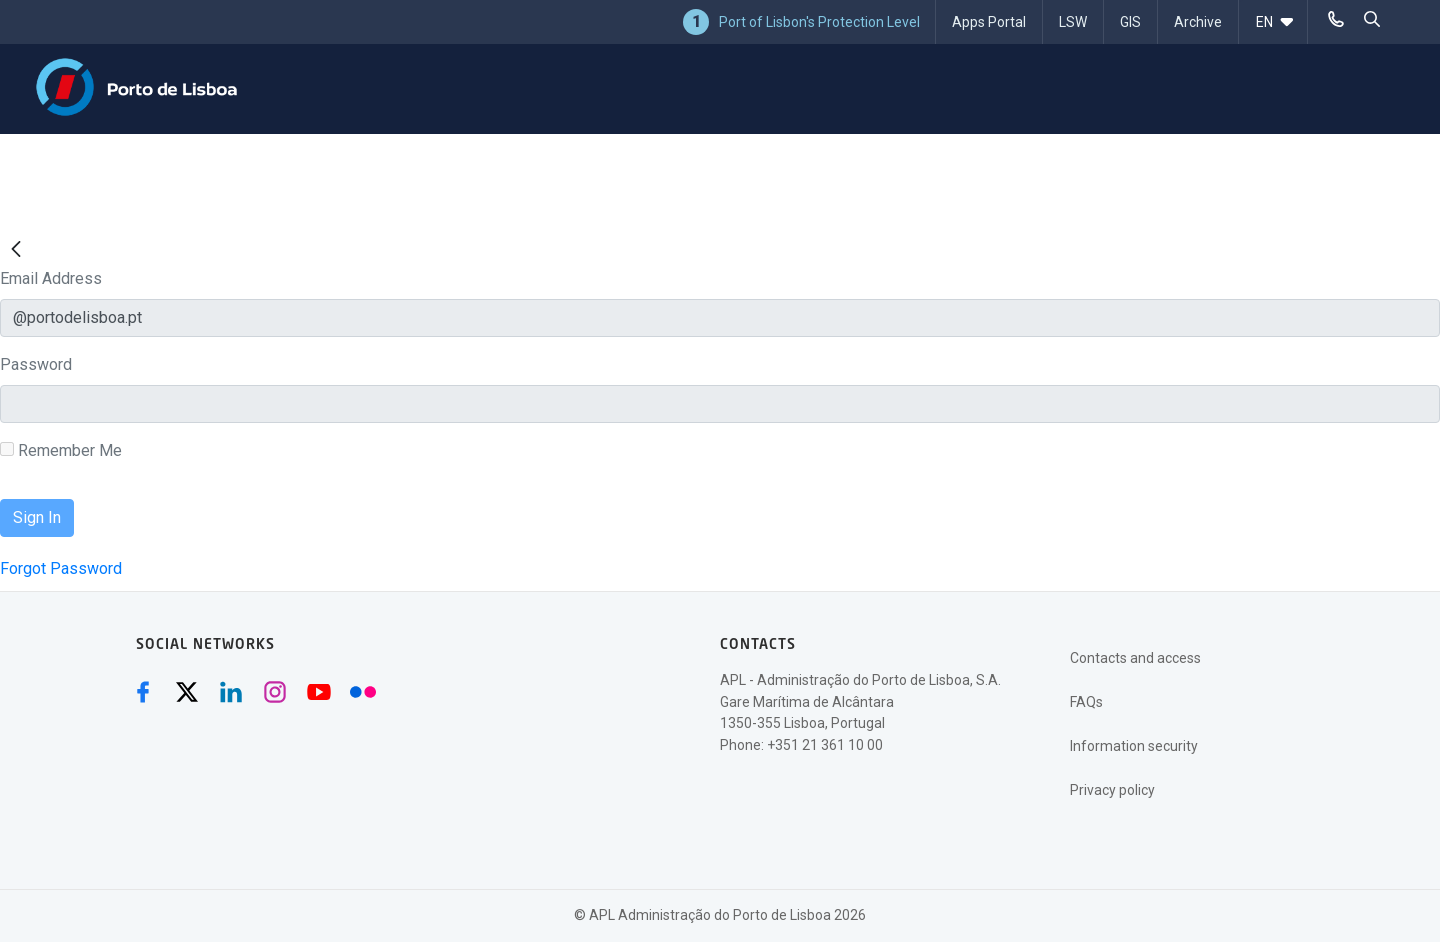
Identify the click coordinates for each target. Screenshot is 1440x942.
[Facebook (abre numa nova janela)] (143, 692)
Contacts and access (1135, 658)
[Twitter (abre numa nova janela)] (187, 692)
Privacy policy (1112, 790)
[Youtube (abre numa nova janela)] (319, 692)
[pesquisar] (1372, 20)
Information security (1134, 746)
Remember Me (61, 450)
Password (36, 364)
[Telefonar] (1336, 20)
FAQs (1086, 702)
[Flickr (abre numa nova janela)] (363, 692)
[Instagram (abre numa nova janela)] (275, 692)
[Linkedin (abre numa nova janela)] (231, 692)
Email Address (51, 278)
